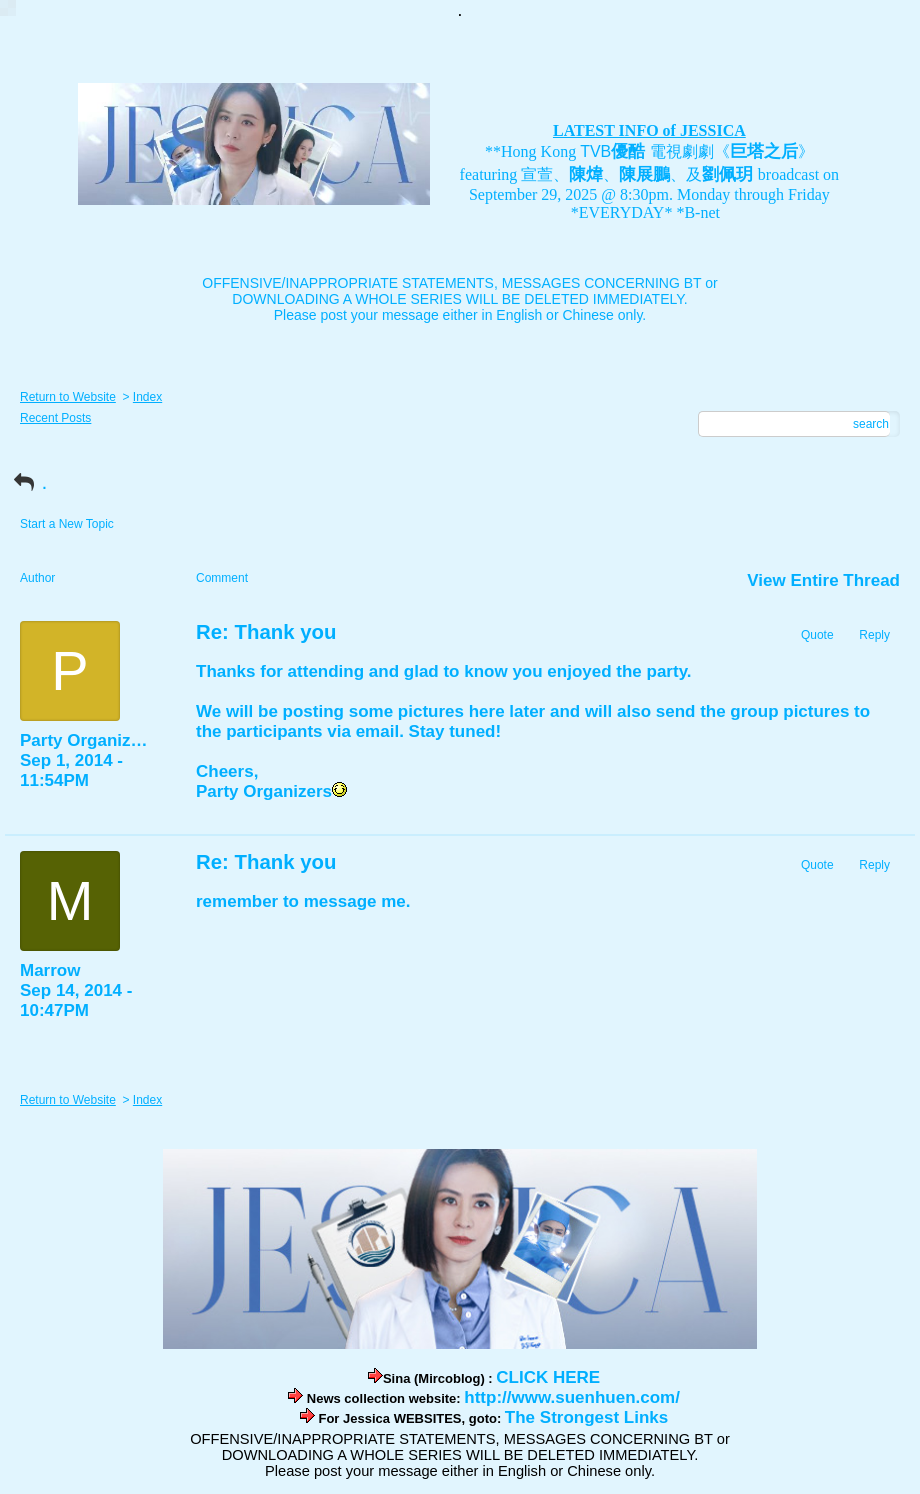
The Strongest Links (586, 1417)
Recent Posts (55, 418)
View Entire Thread (823, 580)
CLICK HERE (548, 1377)
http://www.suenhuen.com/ (572, 1397)
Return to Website (68, 397)
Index (147, 397)
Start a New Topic (67, 524)
